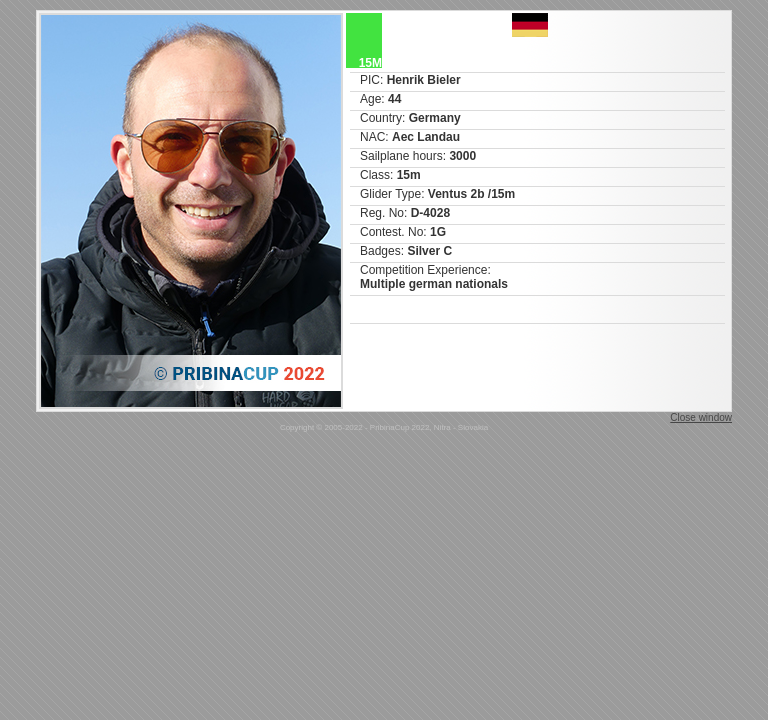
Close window (701, 417)
